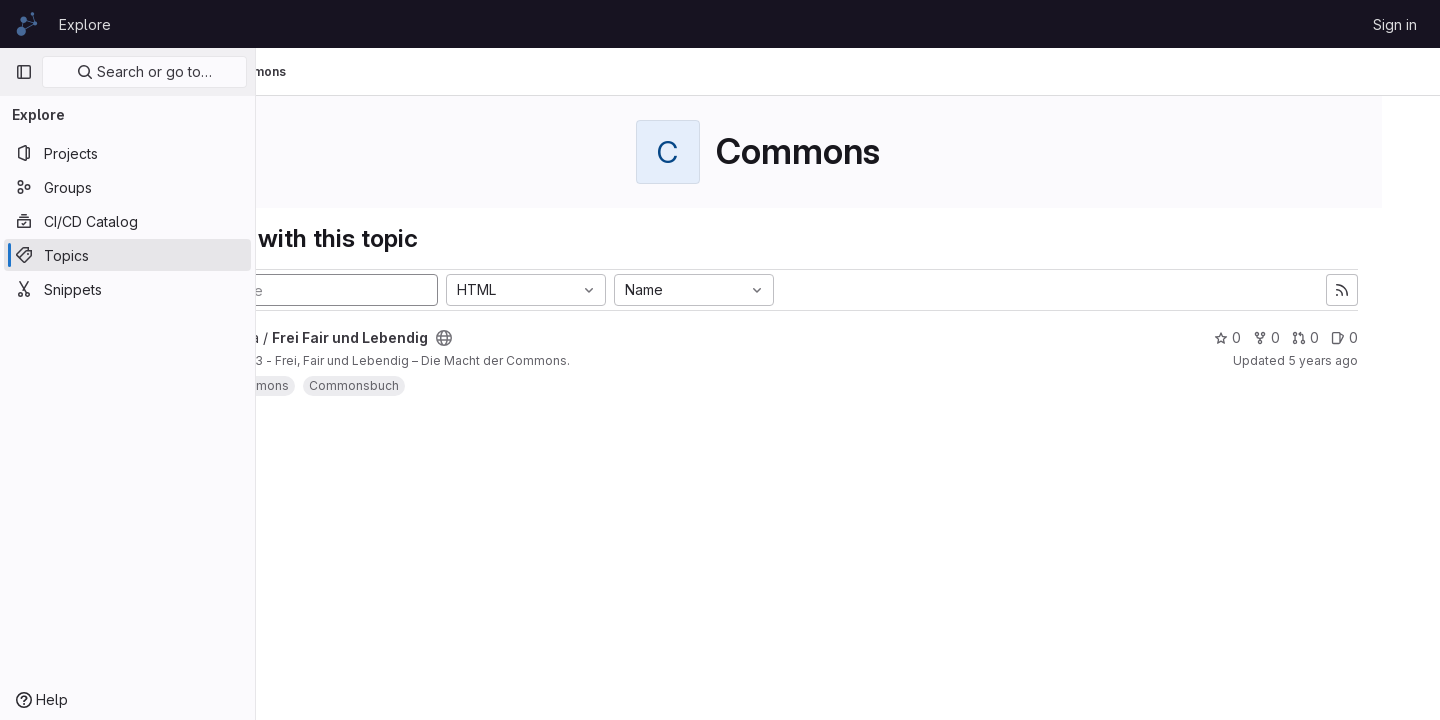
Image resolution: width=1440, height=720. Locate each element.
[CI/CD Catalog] (127, 221)
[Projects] (127, 153)
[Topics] (127, 255)
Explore (85, 24)
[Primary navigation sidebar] (24, 72)
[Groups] (127, 187)
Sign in (1395, 24)
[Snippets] (127, 289)
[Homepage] (27, 24)
